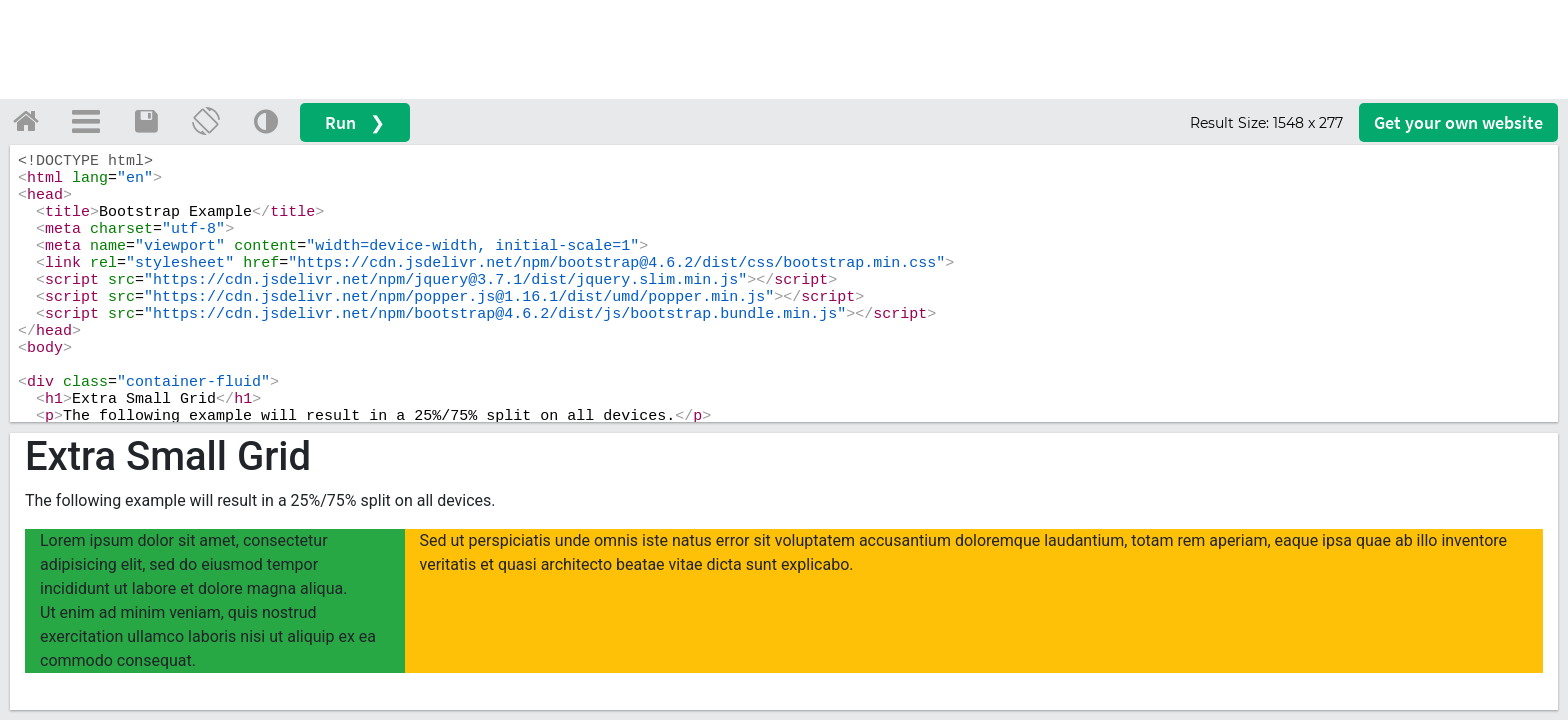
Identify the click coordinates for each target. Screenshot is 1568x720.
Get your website (1458, 122)
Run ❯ (355, 122)
